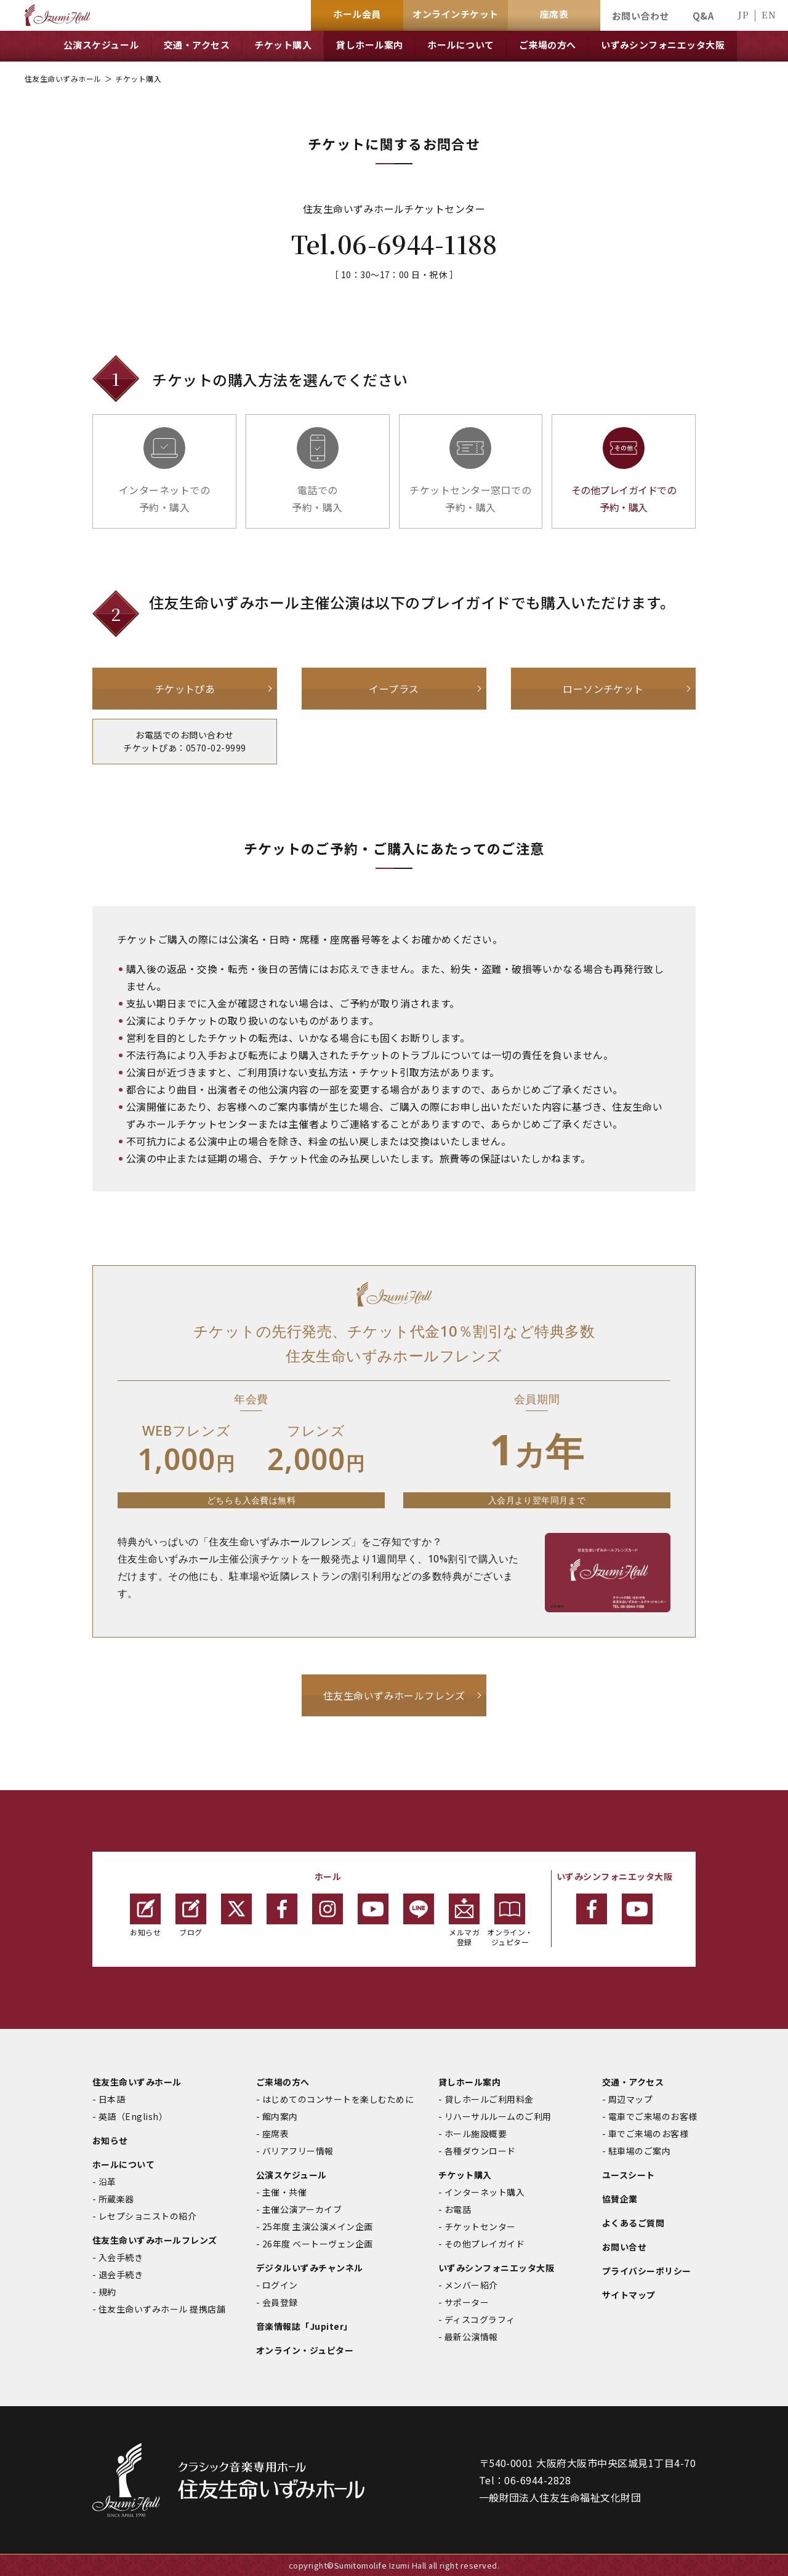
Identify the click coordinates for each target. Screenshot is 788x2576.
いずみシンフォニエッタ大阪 (496, 2268)
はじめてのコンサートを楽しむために (338, 2099)
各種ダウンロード (480, 2151)
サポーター (466, 2302)
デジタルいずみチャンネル (309, 2268)
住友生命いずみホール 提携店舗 (161, 2309)
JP (743, 14)
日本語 (111, 2099)
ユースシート (628, 2175)
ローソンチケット (603, 688)
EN (769, 14)
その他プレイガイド (484, 2244)
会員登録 (280, 2302)
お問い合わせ (640, 15)
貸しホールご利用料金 (489, 2099)
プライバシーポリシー (646, 2271)
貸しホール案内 (469, 2082)
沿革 (107, 2181)
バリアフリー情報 (298, 2151)
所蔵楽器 (116, 2199)
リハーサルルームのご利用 (498, 2116)
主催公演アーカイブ (302, 2209)
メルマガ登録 (464, 1920)
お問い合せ (624, 2247)
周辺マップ (630, 2099)
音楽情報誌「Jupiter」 (304, 2326)
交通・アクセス (633, 2082)
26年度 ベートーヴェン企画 (317, 2244)
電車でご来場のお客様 (653, 2116)
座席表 (275, 2133)
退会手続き (120, 2274)
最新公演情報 (471, 2336)
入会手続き (120, 2257)
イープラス (394, 688)
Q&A (703, 15)
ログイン (280, 2285)
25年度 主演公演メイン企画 (317, 2226)
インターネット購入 (484, 2192)
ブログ (190, 1915)
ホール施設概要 (475, 2133)
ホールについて (123, 2164)
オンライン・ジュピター (510, 1920)
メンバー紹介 (471, 2285)
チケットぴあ (185, 688)
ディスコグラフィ (479, 2319)
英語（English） (132, 2116)
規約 (107, 2292)
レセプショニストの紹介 (147, 2216)
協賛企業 (620, 2199)
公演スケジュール (291, 2175)
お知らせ (145, 1915)
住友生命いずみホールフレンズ (394, 1695)
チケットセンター (480, 2226)
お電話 (457, 2209)
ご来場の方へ (283, 2082)
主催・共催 (284, 2192)
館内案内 (280, 2116)
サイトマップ (629, 2295)
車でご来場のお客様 (648, 2133)
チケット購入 (465, 2175)
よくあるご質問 (633, 2223)
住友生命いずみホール (63, 78)
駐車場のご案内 (639, 2151)
